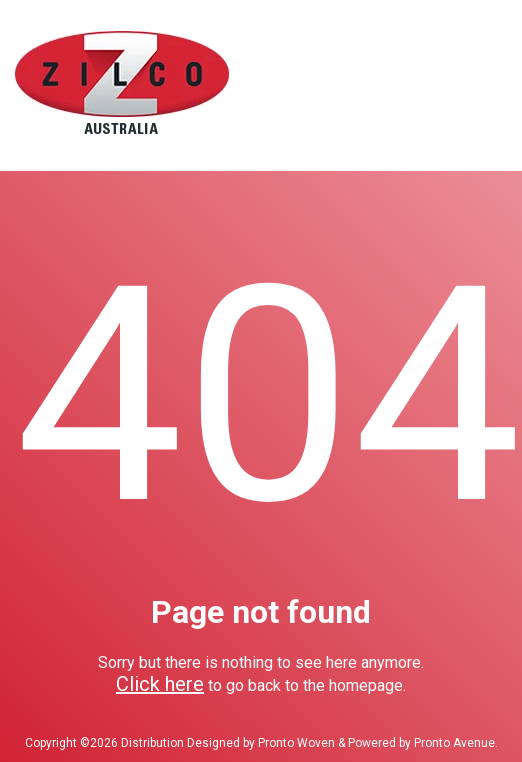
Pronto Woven (296, 743)
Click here (160, 684)
